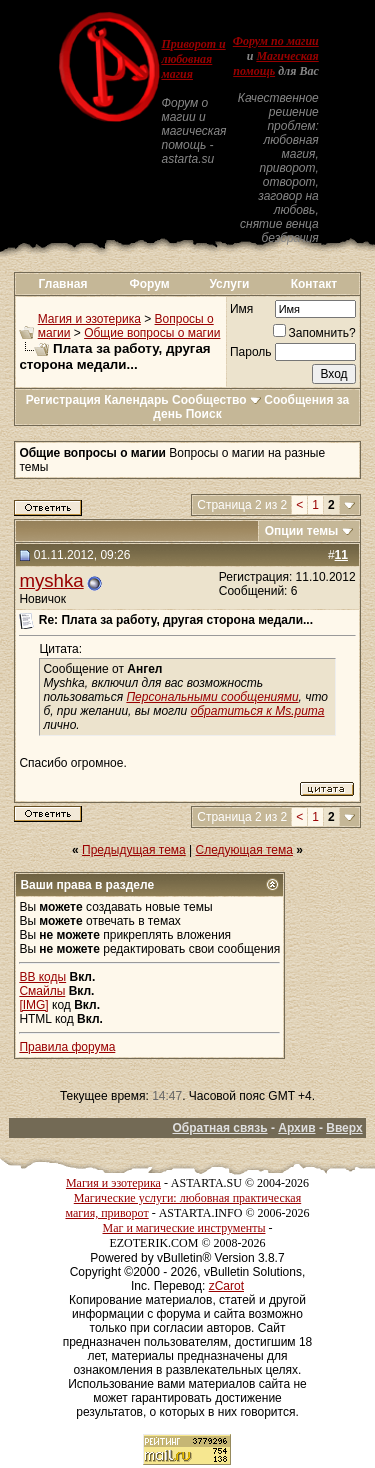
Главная (63, 284)
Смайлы (42, 991)
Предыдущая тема (134, 850)
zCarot (226, 1286)
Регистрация (63, 400)
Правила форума (67, 1047)
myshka (51, 580)
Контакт (314, 284)
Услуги (229, 284)
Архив (296, 1128)
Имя (241, 309)
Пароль (251, 352)
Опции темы (302, 531)
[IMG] (33, 1005)
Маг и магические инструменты (184, 1228)
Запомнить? (314, 333)
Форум (150, 284)
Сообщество (216, 400)
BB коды (42, 977)
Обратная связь (219, 1128)
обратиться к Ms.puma (258, 711)
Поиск (204, 414)
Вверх (344, 1128)
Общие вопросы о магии (152, 333)
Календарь (136, 400)
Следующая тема (244, 850)
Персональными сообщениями (212, 697)
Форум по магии (276, 41)
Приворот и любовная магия (193, 59)
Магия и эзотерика (89, 319)
